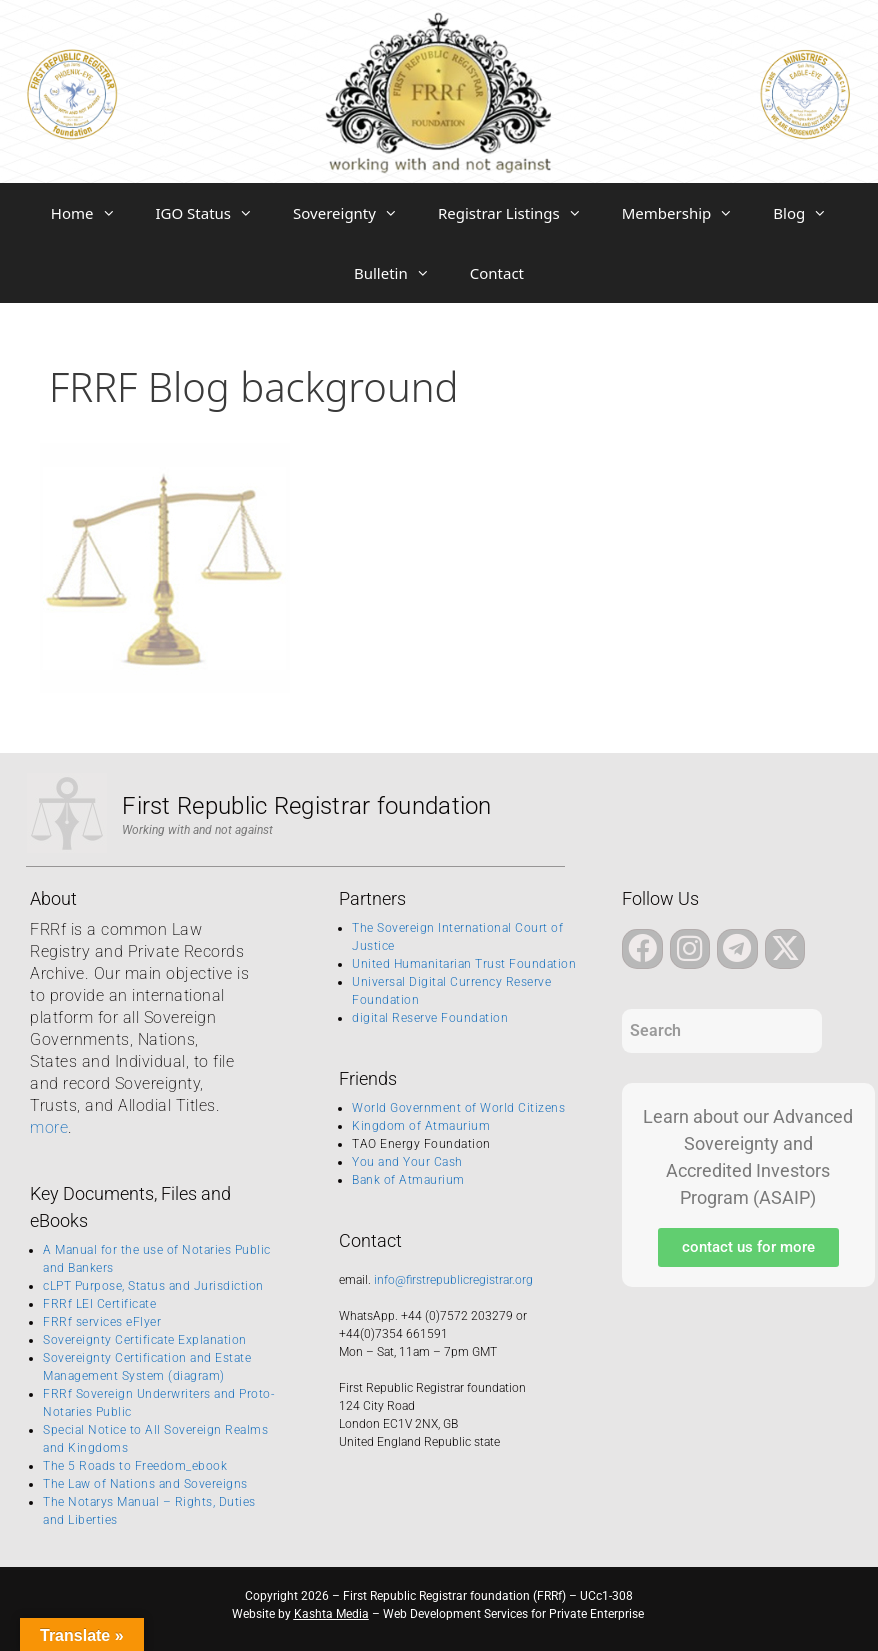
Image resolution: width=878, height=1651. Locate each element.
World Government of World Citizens (458, 1108)
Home (93, 213)
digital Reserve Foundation (430, 1018)
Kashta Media (331, 1614)
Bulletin (402, 273)
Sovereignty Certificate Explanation (145, 1340)
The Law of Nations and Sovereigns (145, 1484)
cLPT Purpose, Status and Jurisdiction (153, 1286)
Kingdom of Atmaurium (421, 1126)
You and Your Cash (407, 1162)
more (49, 1127)
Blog (810, 213)
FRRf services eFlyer (102, 1322)
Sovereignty (355, 213)
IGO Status (215, 213)
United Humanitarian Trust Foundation (464, 964)
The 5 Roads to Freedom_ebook (135, 1466)
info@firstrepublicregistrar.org (453, 1280)
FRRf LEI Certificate (99, 1304)
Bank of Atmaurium (408, 1180)
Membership (688, 213)
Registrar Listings (520, 213)
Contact (497, 273)
